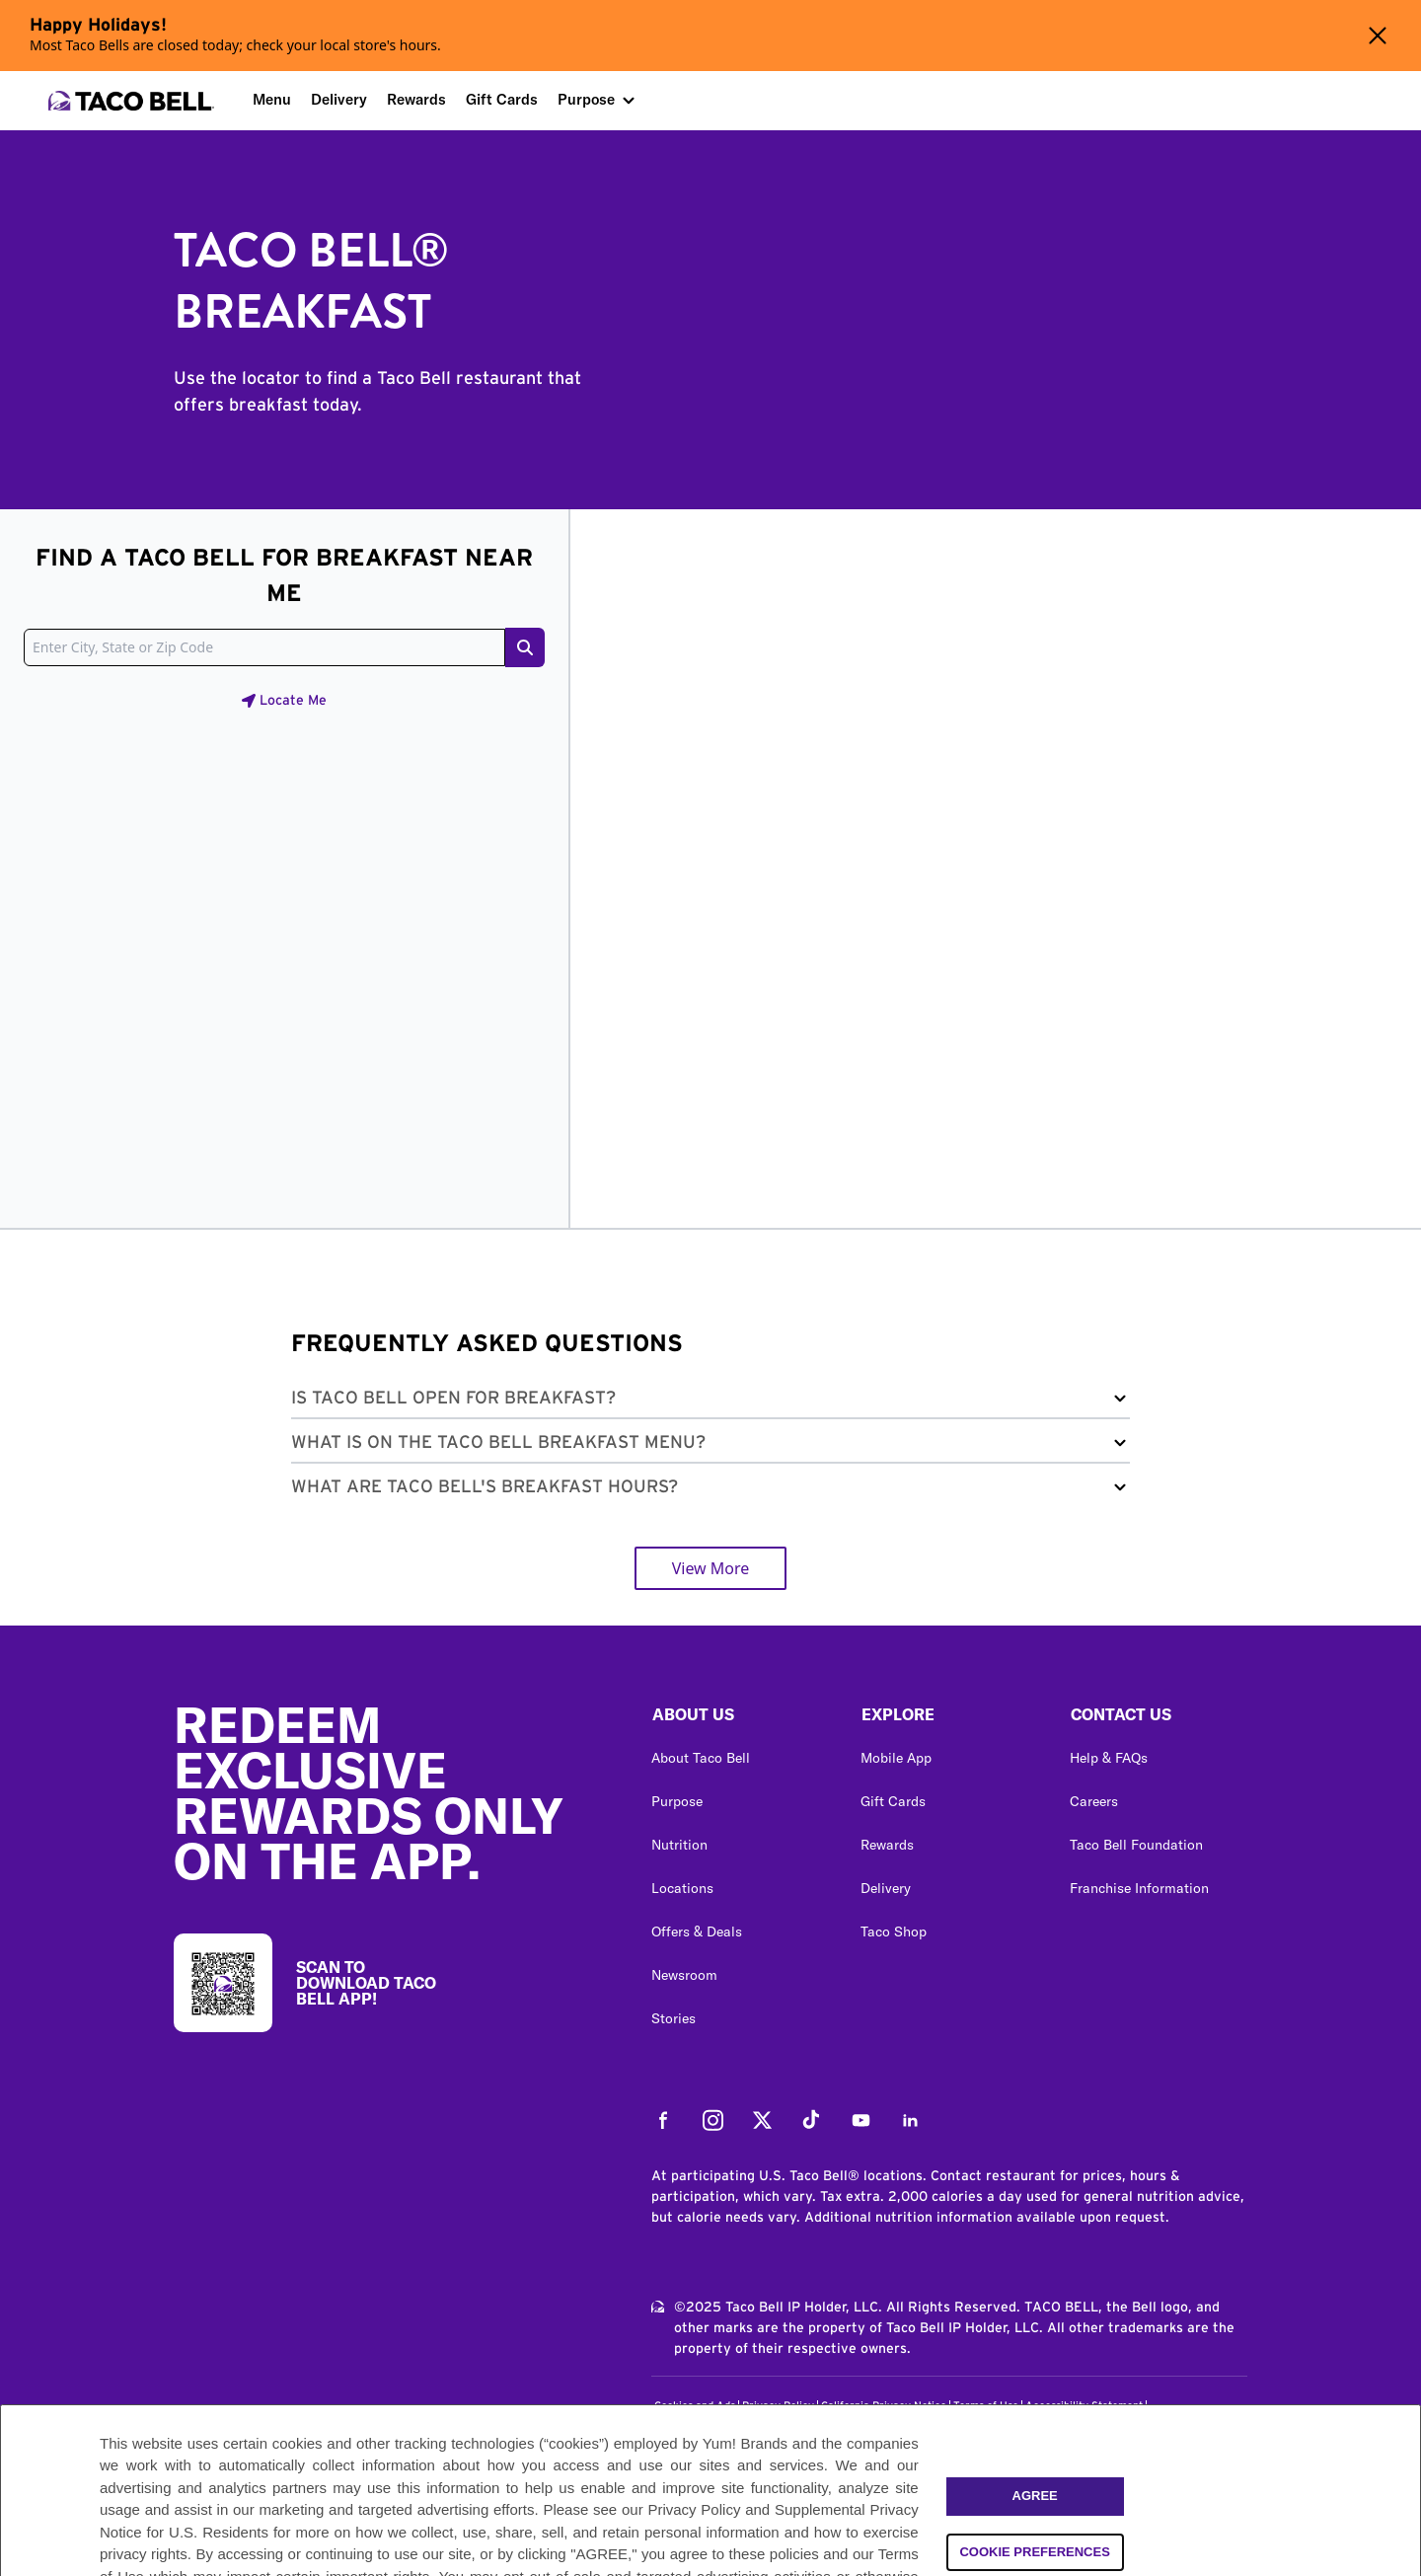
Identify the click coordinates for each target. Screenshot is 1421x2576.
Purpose (586, 99)
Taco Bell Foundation (1136, 1845)
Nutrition (679, 1845)
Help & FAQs (1109, 1758)
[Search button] (525, 647)
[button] (710, 1402)
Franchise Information (1139, 1888)
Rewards (416, 99)
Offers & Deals (696, 1931)
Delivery (339, 99)
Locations (682, 1888)
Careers (1094, 1801)
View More (711, 1568)
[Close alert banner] (1377, 35)
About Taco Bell (700, 1758)
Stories (673, 2018)
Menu (272, 99)
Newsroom (684, 1975)
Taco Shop (893, 1931)
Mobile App (896, 1758)
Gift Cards (502, 99)
